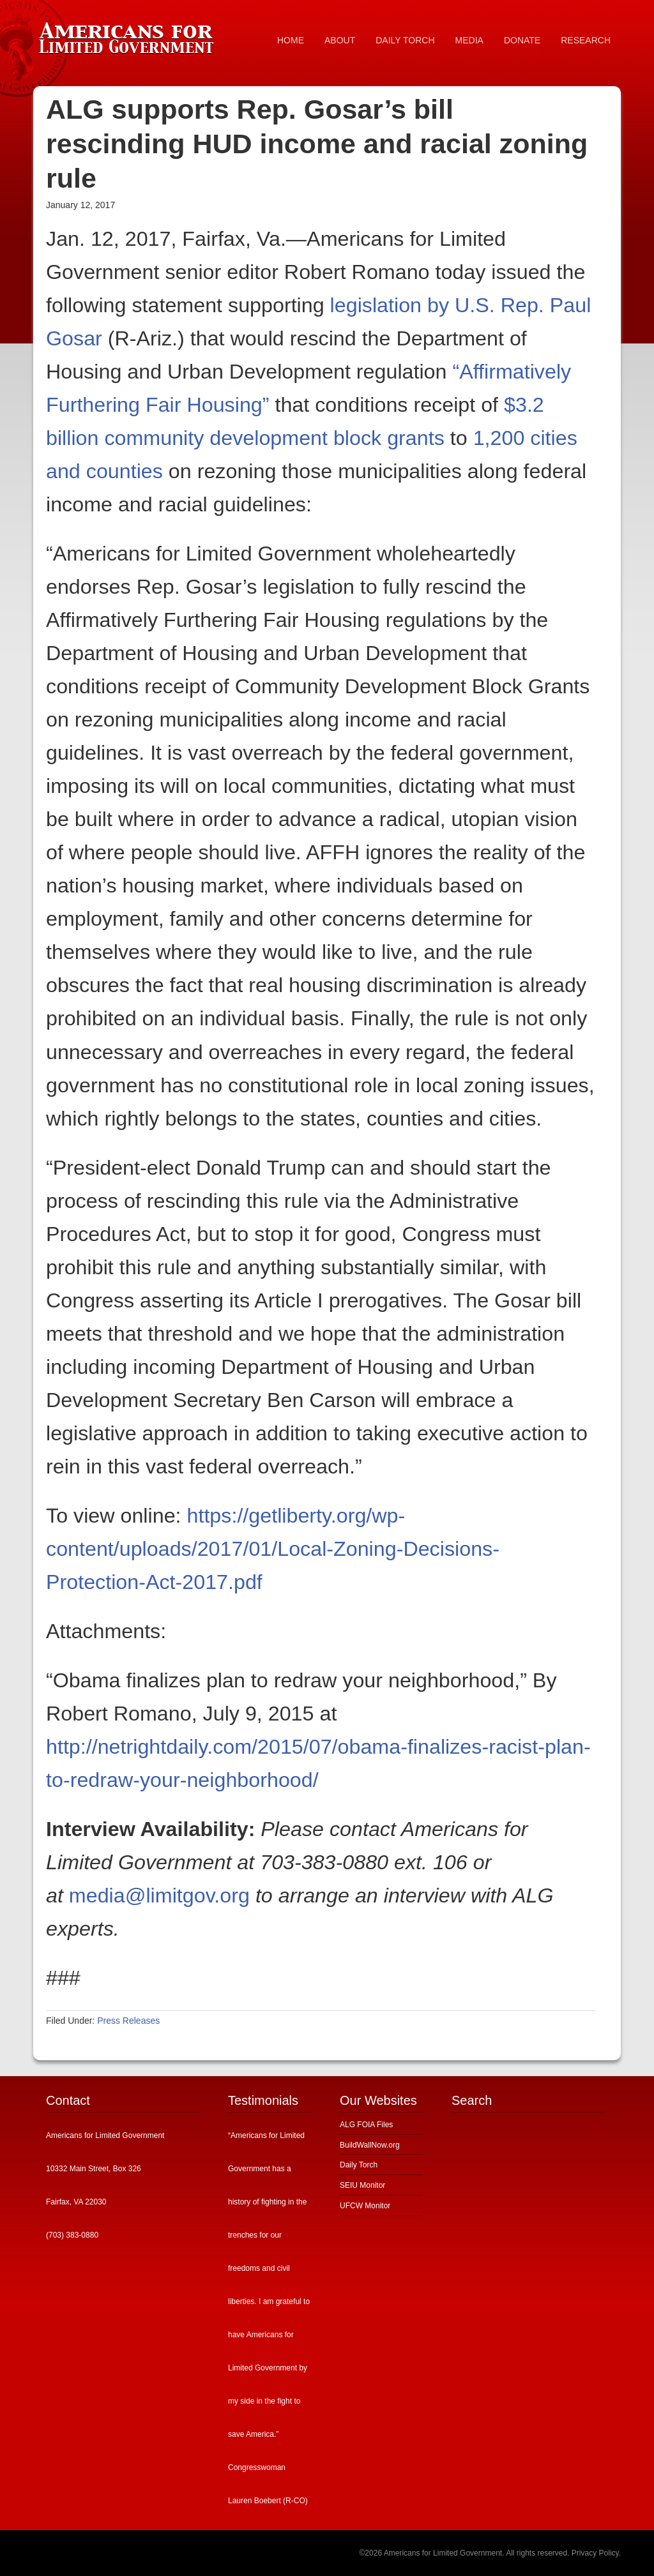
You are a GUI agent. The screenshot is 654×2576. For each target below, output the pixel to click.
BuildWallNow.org (370, 2145)
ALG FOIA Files (366, 2124)
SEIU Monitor (362, 2185)
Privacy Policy (595, 2553)
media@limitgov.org (159, 1895)
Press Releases (128, 2020)
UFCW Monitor (365, 2205)
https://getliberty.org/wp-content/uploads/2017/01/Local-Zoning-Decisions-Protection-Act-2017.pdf (272, 1548)
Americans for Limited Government (129, 35)
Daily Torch (358, 2164)
